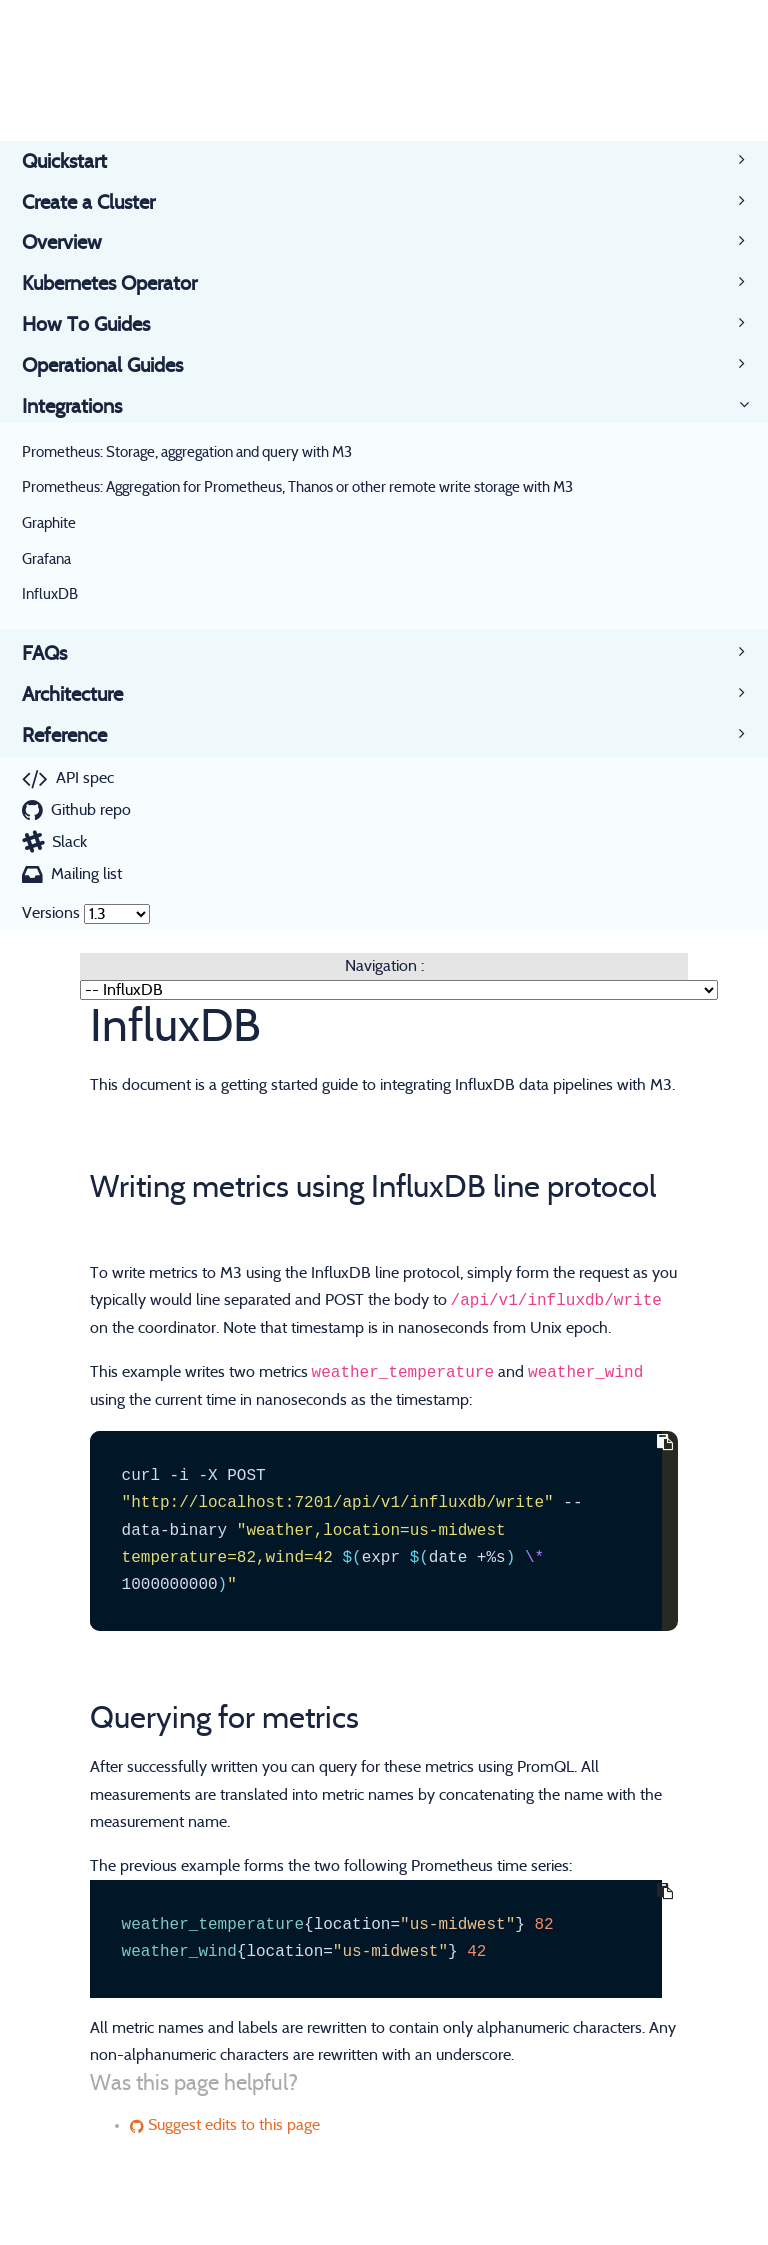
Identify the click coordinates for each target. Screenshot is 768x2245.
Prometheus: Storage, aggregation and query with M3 (187, 452)
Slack (69, 842)
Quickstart (75, 162)
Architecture (83, 695)
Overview (73, 243)
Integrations (83, 407)
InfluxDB (50, 594)
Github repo (91, 810)
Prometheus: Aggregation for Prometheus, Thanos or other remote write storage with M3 (297, 487)
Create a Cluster (99, 203)
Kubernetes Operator (120, 284)
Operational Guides (113, 366)
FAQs (55, 654)
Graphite (49, 523)
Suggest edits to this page (225, 2125)
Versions (51, 913)
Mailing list (86, 874)
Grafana (46, 559)
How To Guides (97, 325)
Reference (75, 736)
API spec (85, 778)
